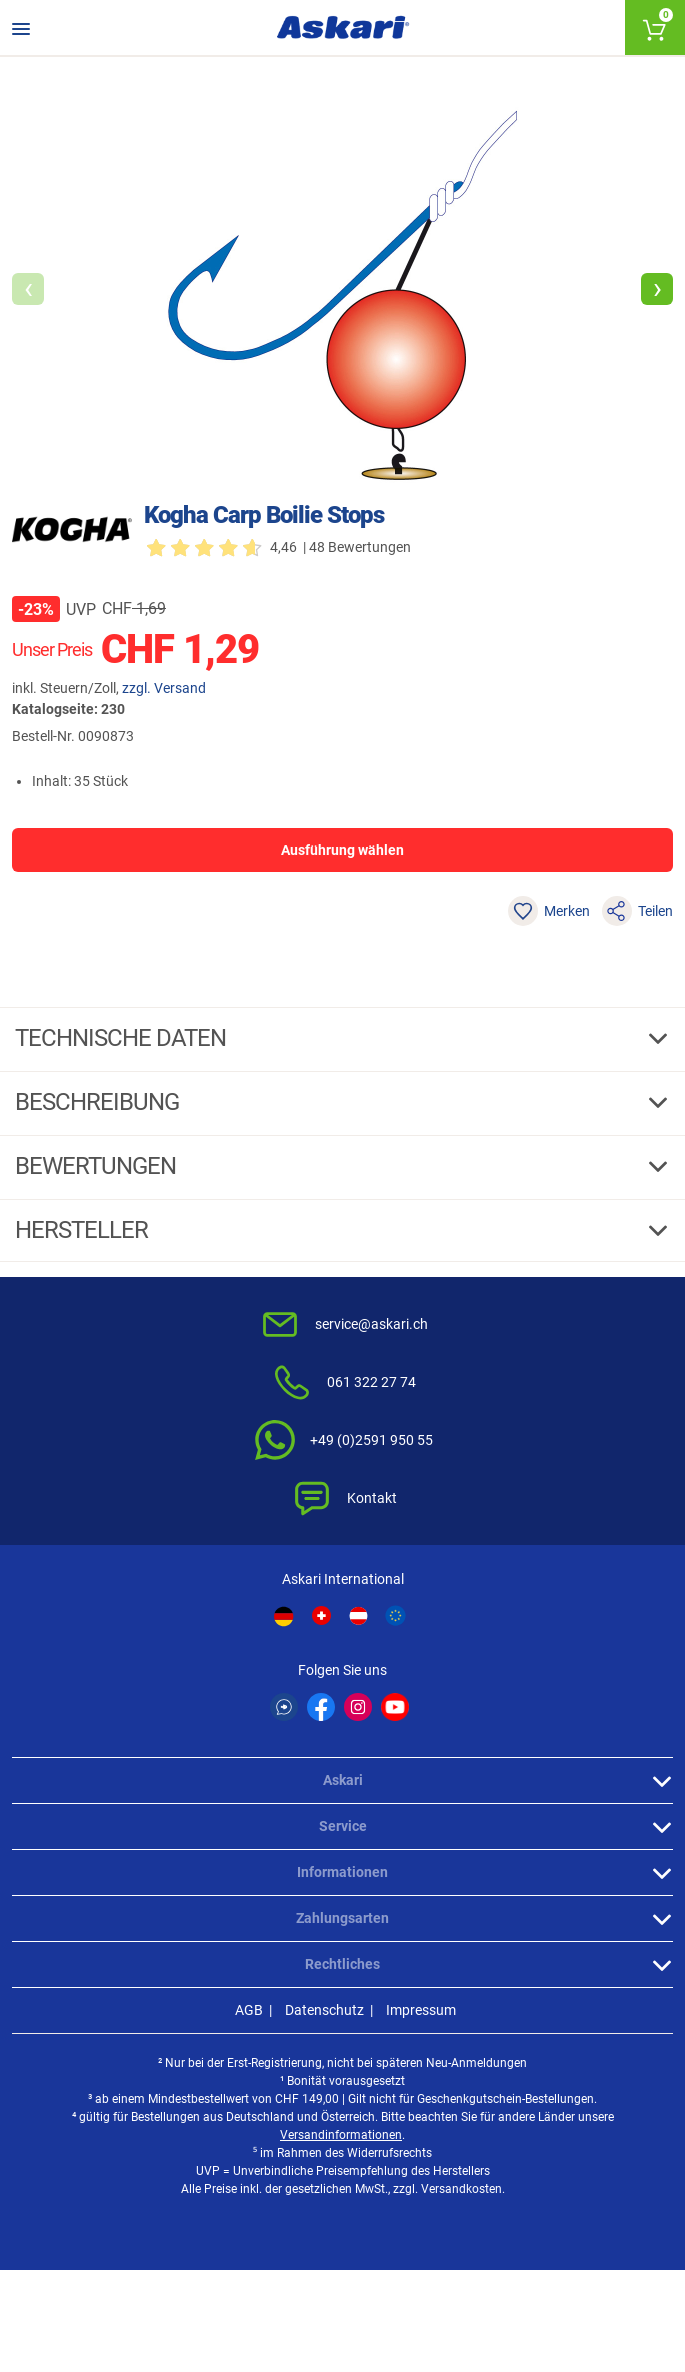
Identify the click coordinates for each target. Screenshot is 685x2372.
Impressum (421, 2010)
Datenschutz (324, 2010)
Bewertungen (98, 1166)
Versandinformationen (341, 2135)
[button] (657, 289)
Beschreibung (99, 1102)
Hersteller (84, 1230)
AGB (249, 2010)
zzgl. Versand (164, 688)
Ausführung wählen (342, 850)
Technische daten (123, 1038)
